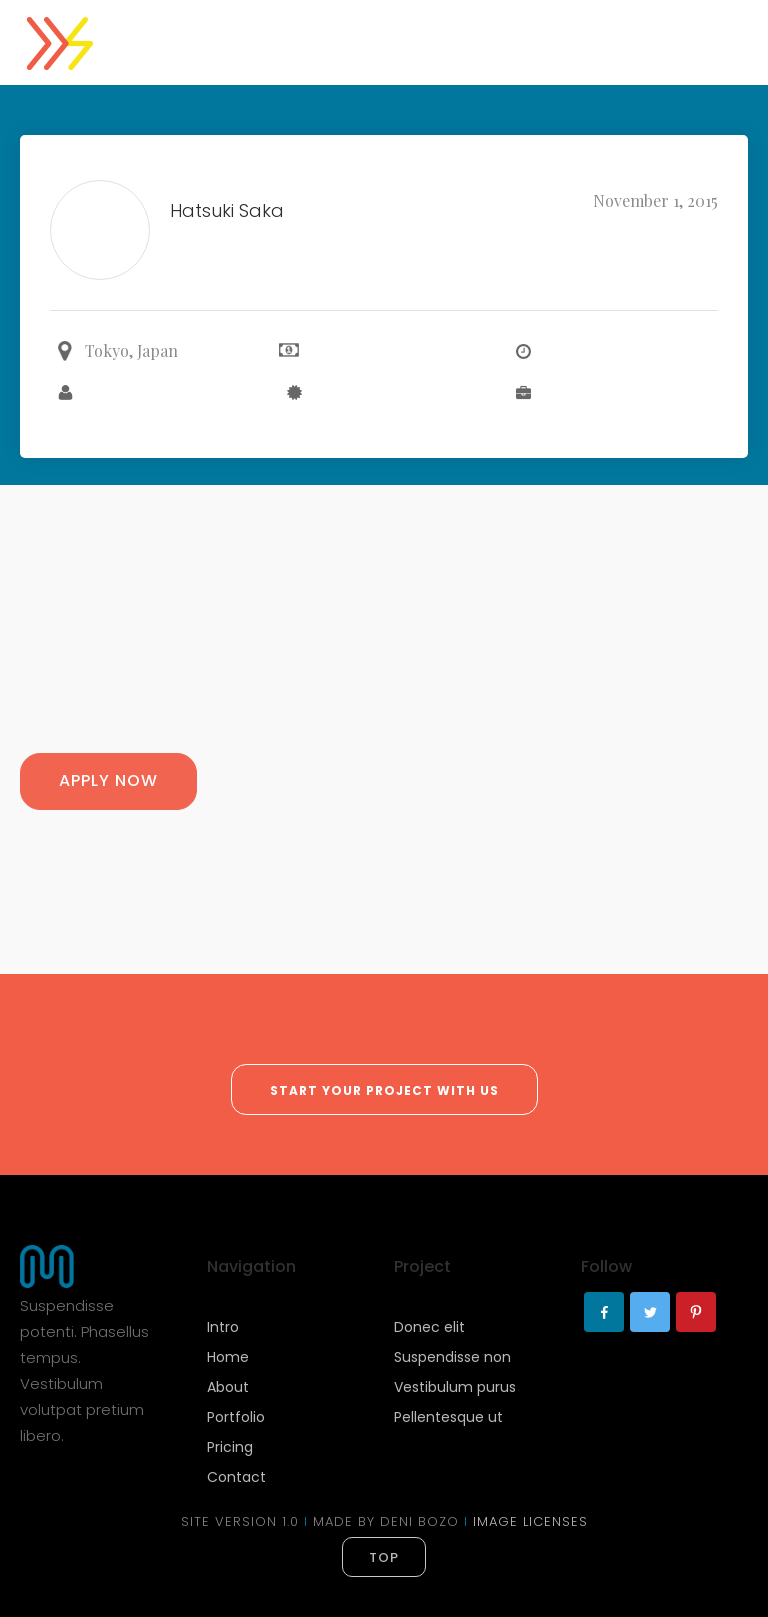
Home (228, 1357)
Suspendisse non (452, 1357)
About (228, 1387)
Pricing (230, 1447)
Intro (223, 1327)
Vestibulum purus (455, 1387)
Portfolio (236, 1417)
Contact (236, 1477)
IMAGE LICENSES (530, 1521)
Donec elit (429, 1327)
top (384, 1557)
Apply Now (108, 780)
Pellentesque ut (448, 1417)
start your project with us (384, 1090)
